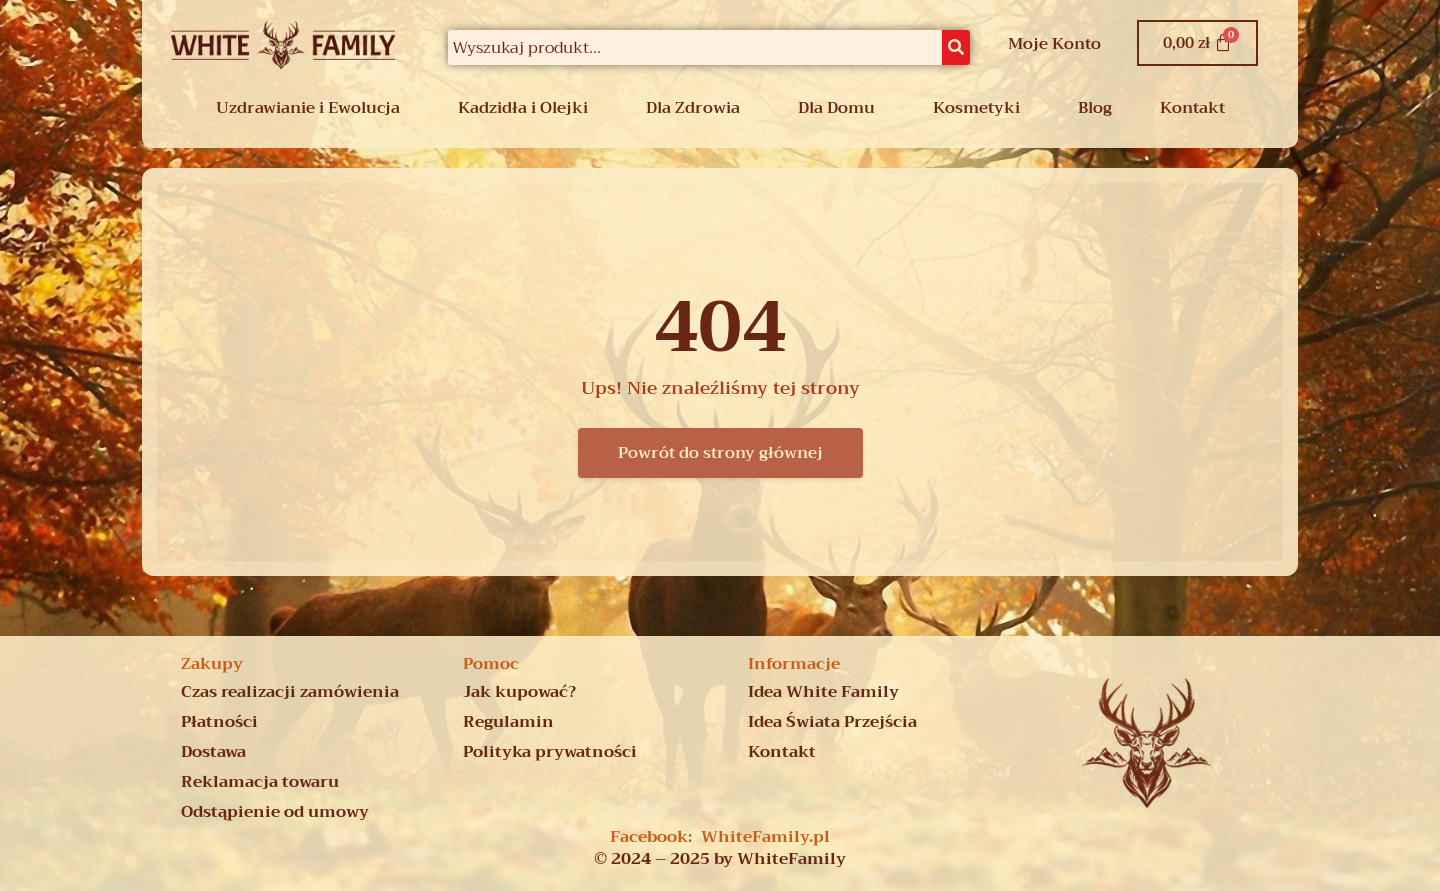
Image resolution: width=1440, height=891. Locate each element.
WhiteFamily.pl (765, 837)
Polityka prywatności (550, 752)
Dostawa (213, 752)
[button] (313, 108)
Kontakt (1192, 108)
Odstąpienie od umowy (275, 812)
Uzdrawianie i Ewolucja (308, 108)
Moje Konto (1054, 44)
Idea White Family (823, 692)
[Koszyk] (1198, 43)
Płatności (219, 722)
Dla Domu (836, 108)
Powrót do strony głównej (720, 453)
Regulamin (508, 722)
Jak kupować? (519, 692)
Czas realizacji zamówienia (290, 692)
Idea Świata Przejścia (832, 722)
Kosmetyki (976, 108)
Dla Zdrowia (693, 108)
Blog (1095, 108)
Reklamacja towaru (260, 782)
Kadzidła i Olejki (523, 108)
